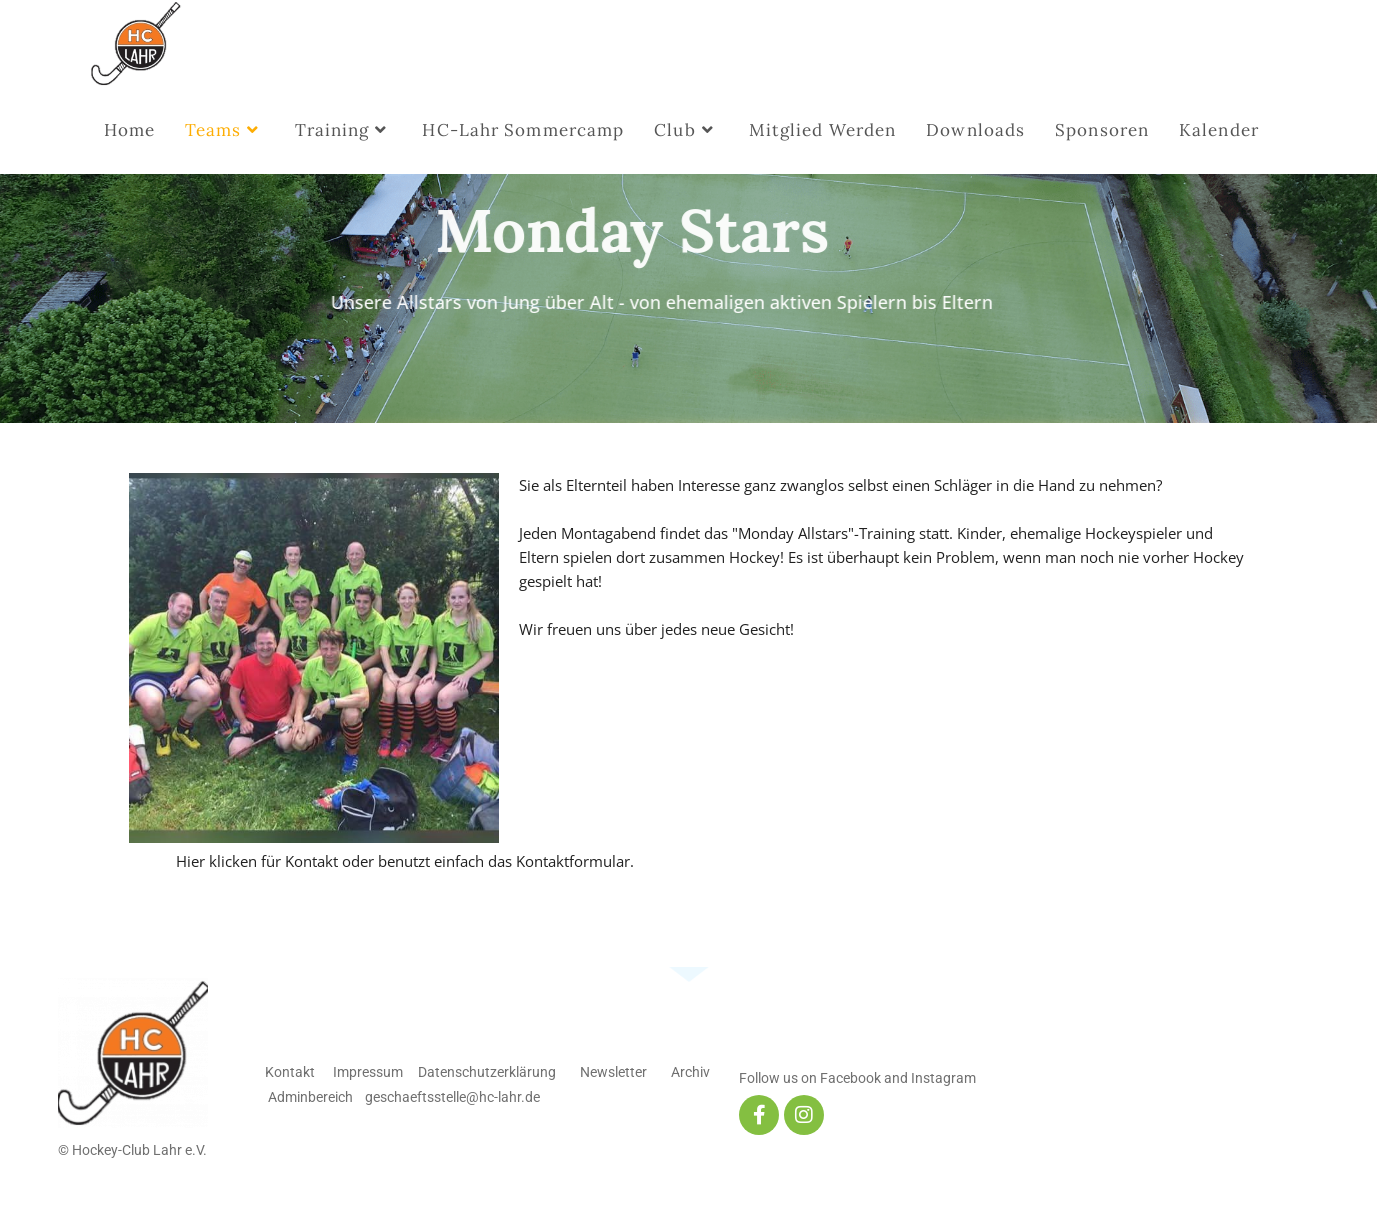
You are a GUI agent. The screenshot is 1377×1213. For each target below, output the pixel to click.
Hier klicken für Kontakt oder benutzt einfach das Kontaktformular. (405, 861)
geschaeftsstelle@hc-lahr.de (452, 1097)
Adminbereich (310, 1097)
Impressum (368, 1072)
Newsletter (613, 1072)
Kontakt (290, 1072)
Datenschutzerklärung (485, 1072)
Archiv (690, 1072)
